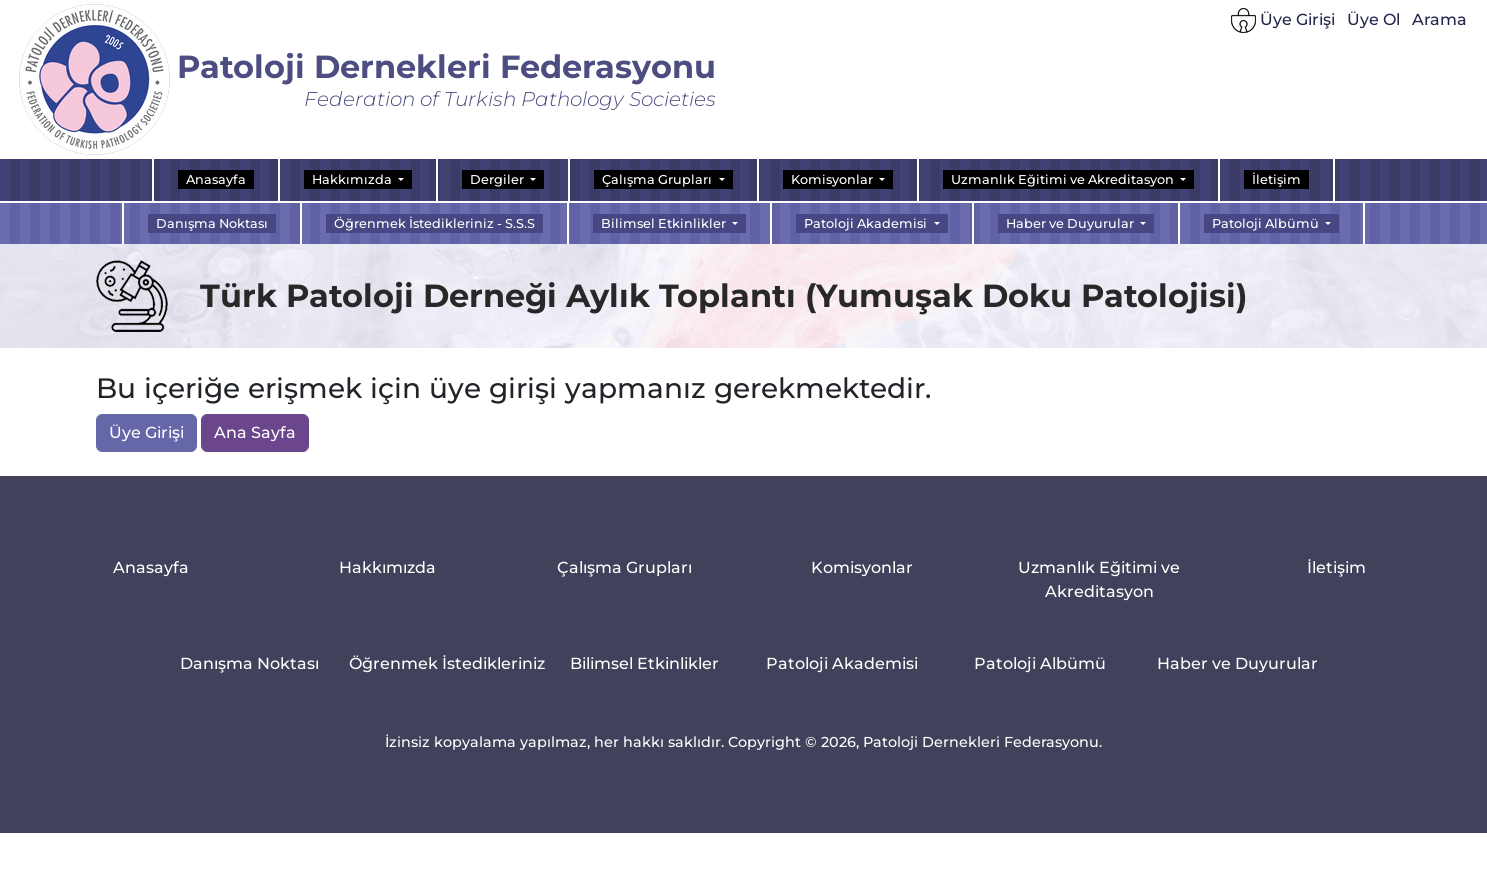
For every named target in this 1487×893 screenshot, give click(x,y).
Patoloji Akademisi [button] (867, 223)
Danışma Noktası (212, 223)
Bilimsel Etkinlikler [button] (665, 223)
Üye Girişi (1283, 22)
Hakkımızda (387, 569)
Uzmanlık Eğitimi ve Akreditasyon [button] (1064, 179)
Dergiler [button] (498, 179)
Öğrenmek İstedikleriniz (447, 665)
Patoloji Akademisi (842, 665)
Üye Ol (1373, 20)
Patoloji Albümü (1040, 665)
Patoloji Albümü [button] (1267, 223)
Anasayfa (216, 179)
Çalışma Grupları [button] (658, 179)
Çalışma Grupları (624, 569)
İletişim (1276, 179)
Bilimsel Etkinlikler (644, 665)
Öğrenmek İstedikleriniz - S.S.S (434, 223)
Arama (1439, 20)
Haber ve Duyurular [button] (1071, 223)
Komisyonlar (862, 569)
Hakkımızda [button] (353, 179)
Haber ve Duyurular (1237, 665)
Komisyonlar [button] (833, 179)
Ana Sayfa (255, 432)
